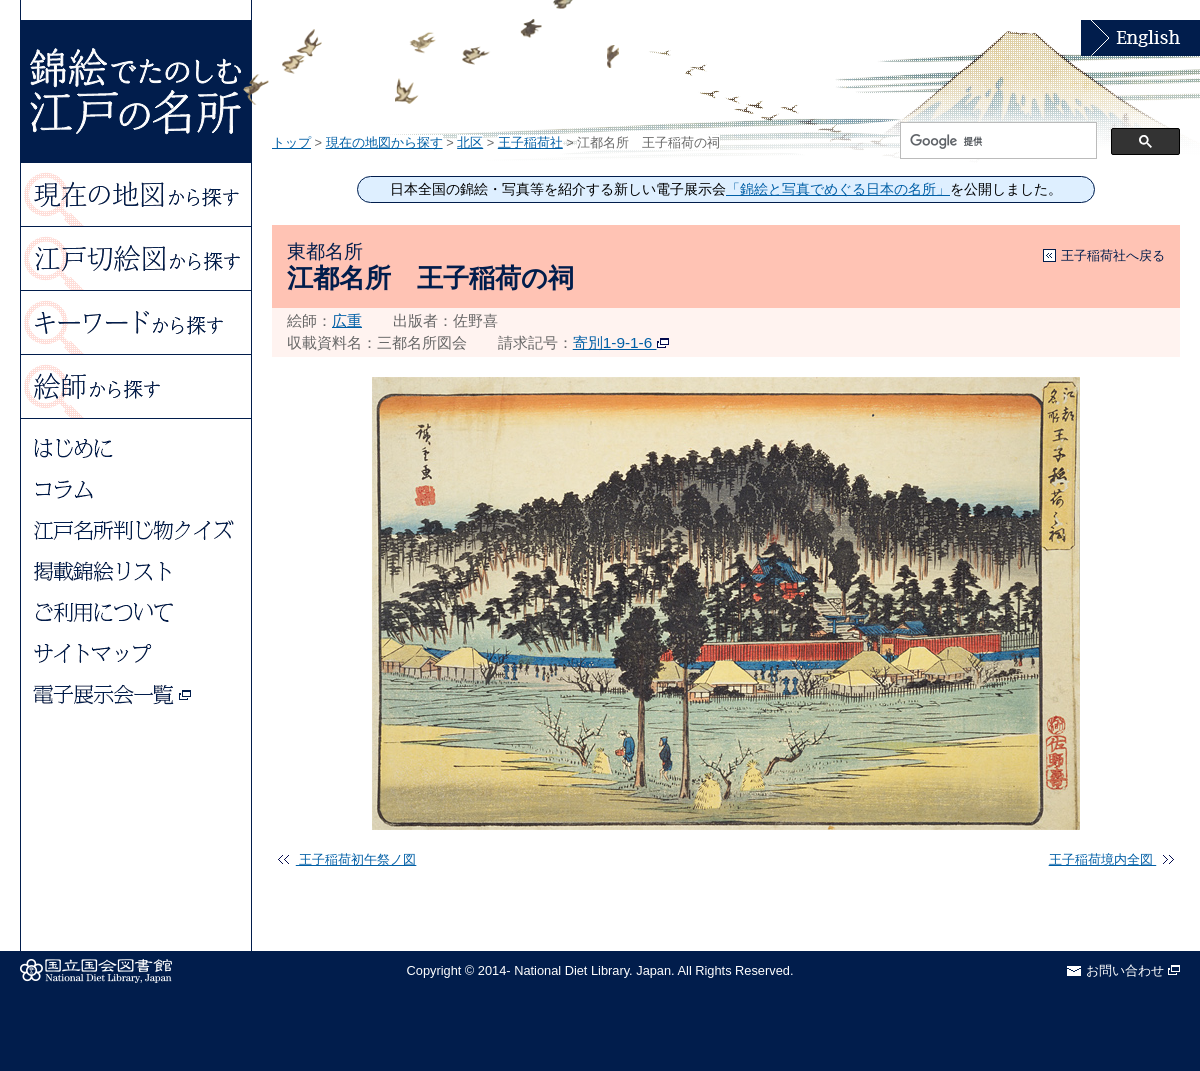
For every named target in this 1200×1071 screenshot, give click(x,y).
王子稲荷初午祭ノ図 (347, 859)
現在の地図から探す (384, 142)
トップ (291, 142)
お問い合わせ (1133, 970)
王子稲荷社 (530, 142)
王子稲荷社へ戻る (1113, 255)
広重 (347, 320)
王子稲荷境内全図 (1111, 859)
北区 (470, 142)
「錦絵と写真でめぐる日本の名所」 (838, 189)
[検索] (996, 141)
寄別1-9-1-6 (621, 342)
